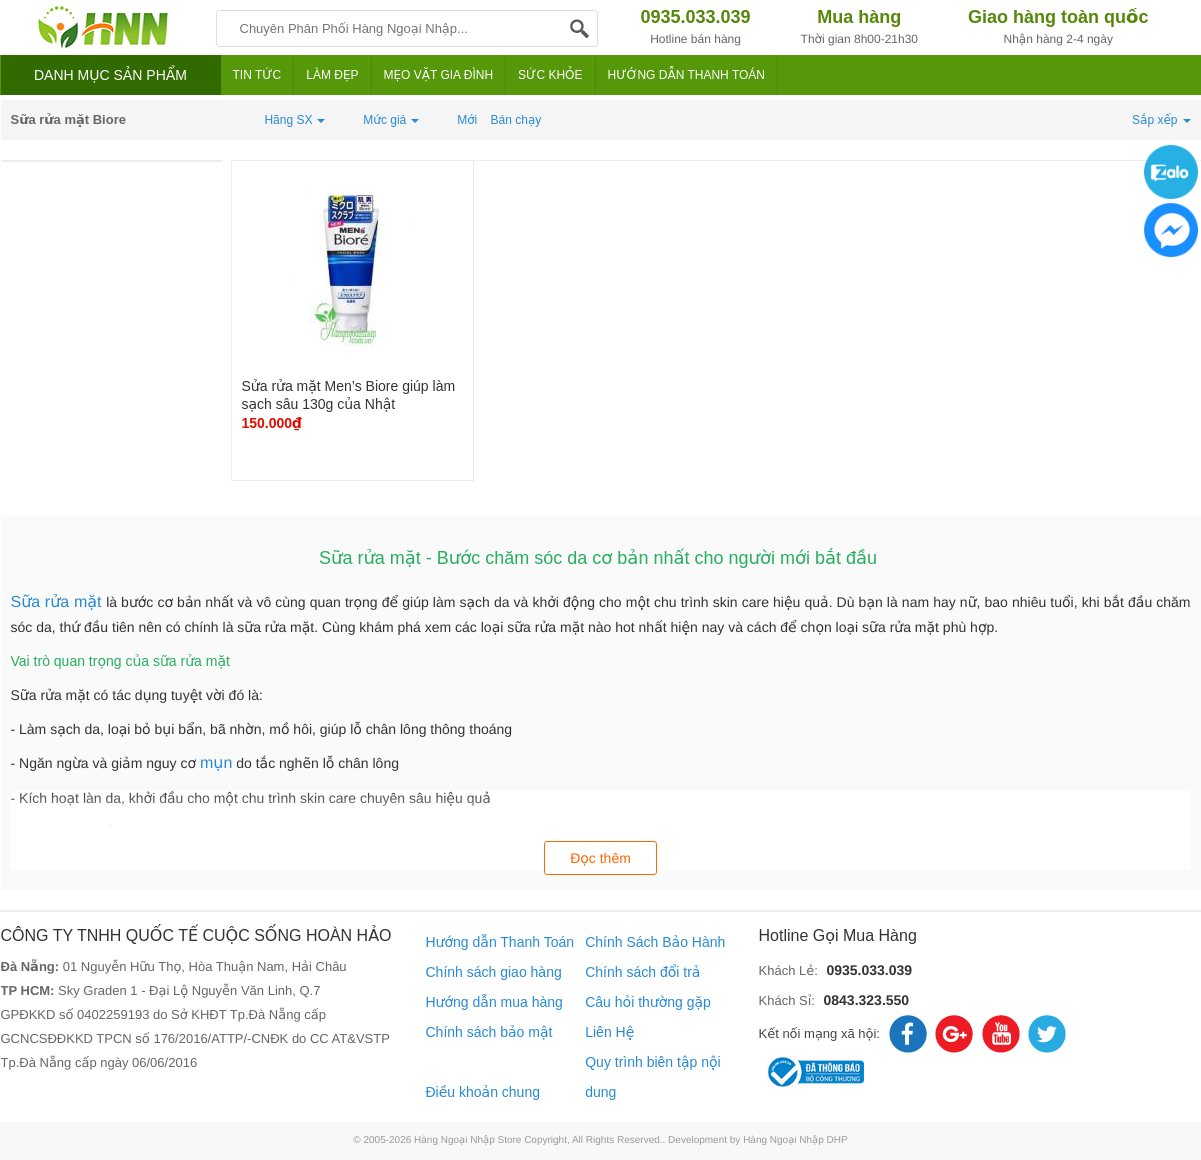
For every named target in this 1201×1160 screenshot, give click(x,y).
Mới (467, 120)
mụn (216, 763)
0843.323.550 (866, 1000)
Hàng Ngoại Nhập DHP (795, 1140)
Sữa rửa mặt (59, 602)
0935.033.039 (869, 970)
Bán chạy (516, 120)
